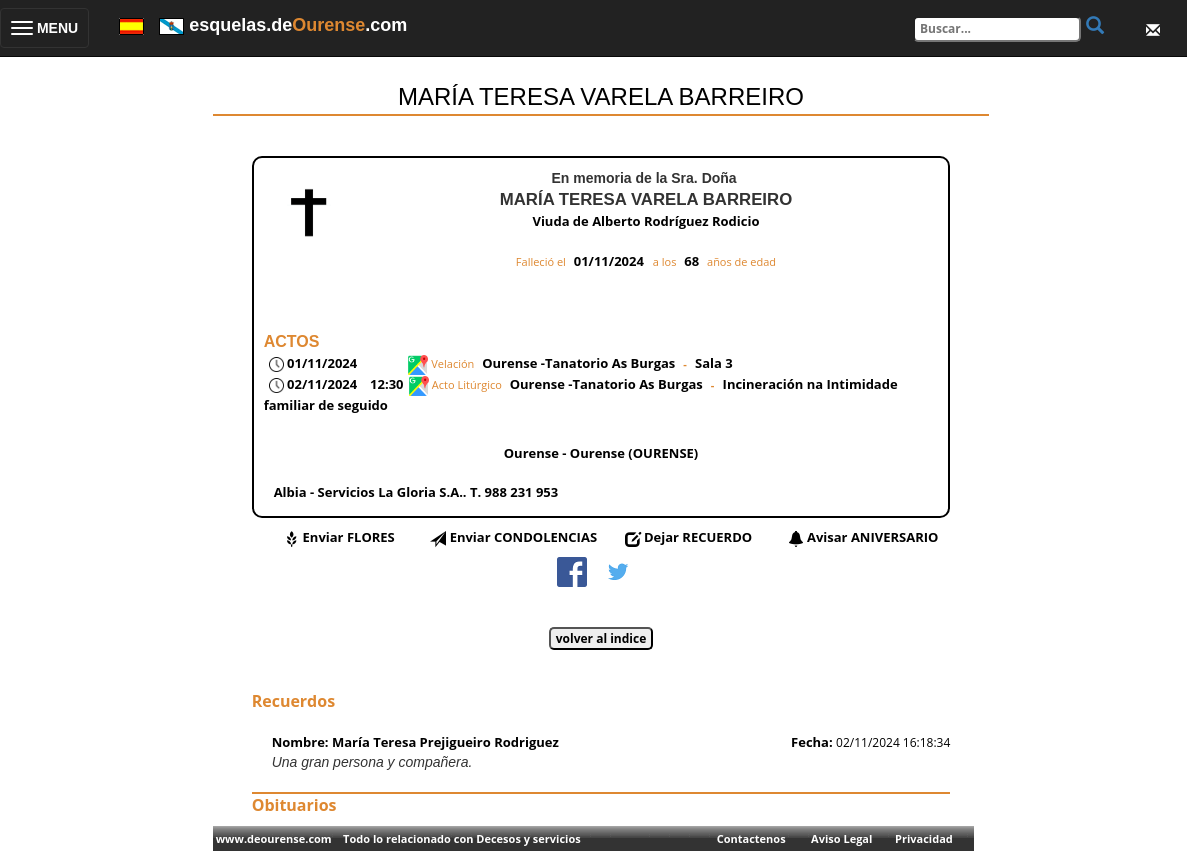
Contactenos (751, 838)
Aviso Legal (841, 838)
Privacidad (924, 838)
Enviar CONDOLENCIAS (523, 537)
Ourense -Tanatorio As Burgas (578, 363)
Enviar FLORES (349, 537)
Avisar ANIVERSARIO (872, 537)
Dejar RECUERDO (698, 537)
